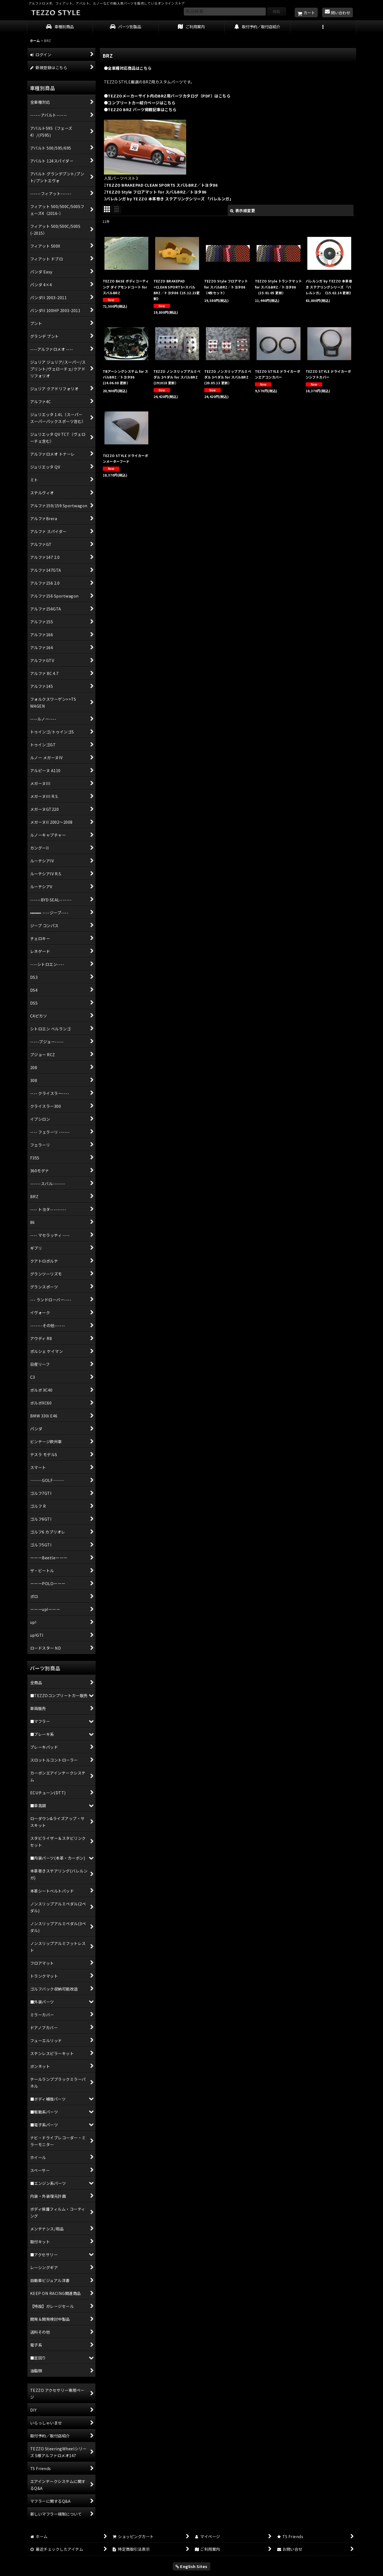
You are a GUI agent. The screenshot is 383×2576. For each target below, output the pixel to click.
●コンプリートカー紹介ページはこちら (139, 102)
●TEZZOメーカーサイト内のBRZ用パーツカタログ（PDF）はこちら (167, 96)
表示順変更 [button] (242, 210)
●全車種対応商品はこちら (128, 68)
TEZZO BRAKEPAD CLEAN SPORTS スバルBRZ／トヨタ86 (161, 185)
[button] (323, 26)
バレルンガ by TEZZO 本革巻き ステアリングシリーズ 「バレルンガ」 (169, 198)
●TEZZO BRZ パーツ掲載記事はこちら (140, 109)
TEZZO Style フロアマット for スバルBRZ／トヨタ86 (156, 192)
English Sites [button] (191, 2566)
